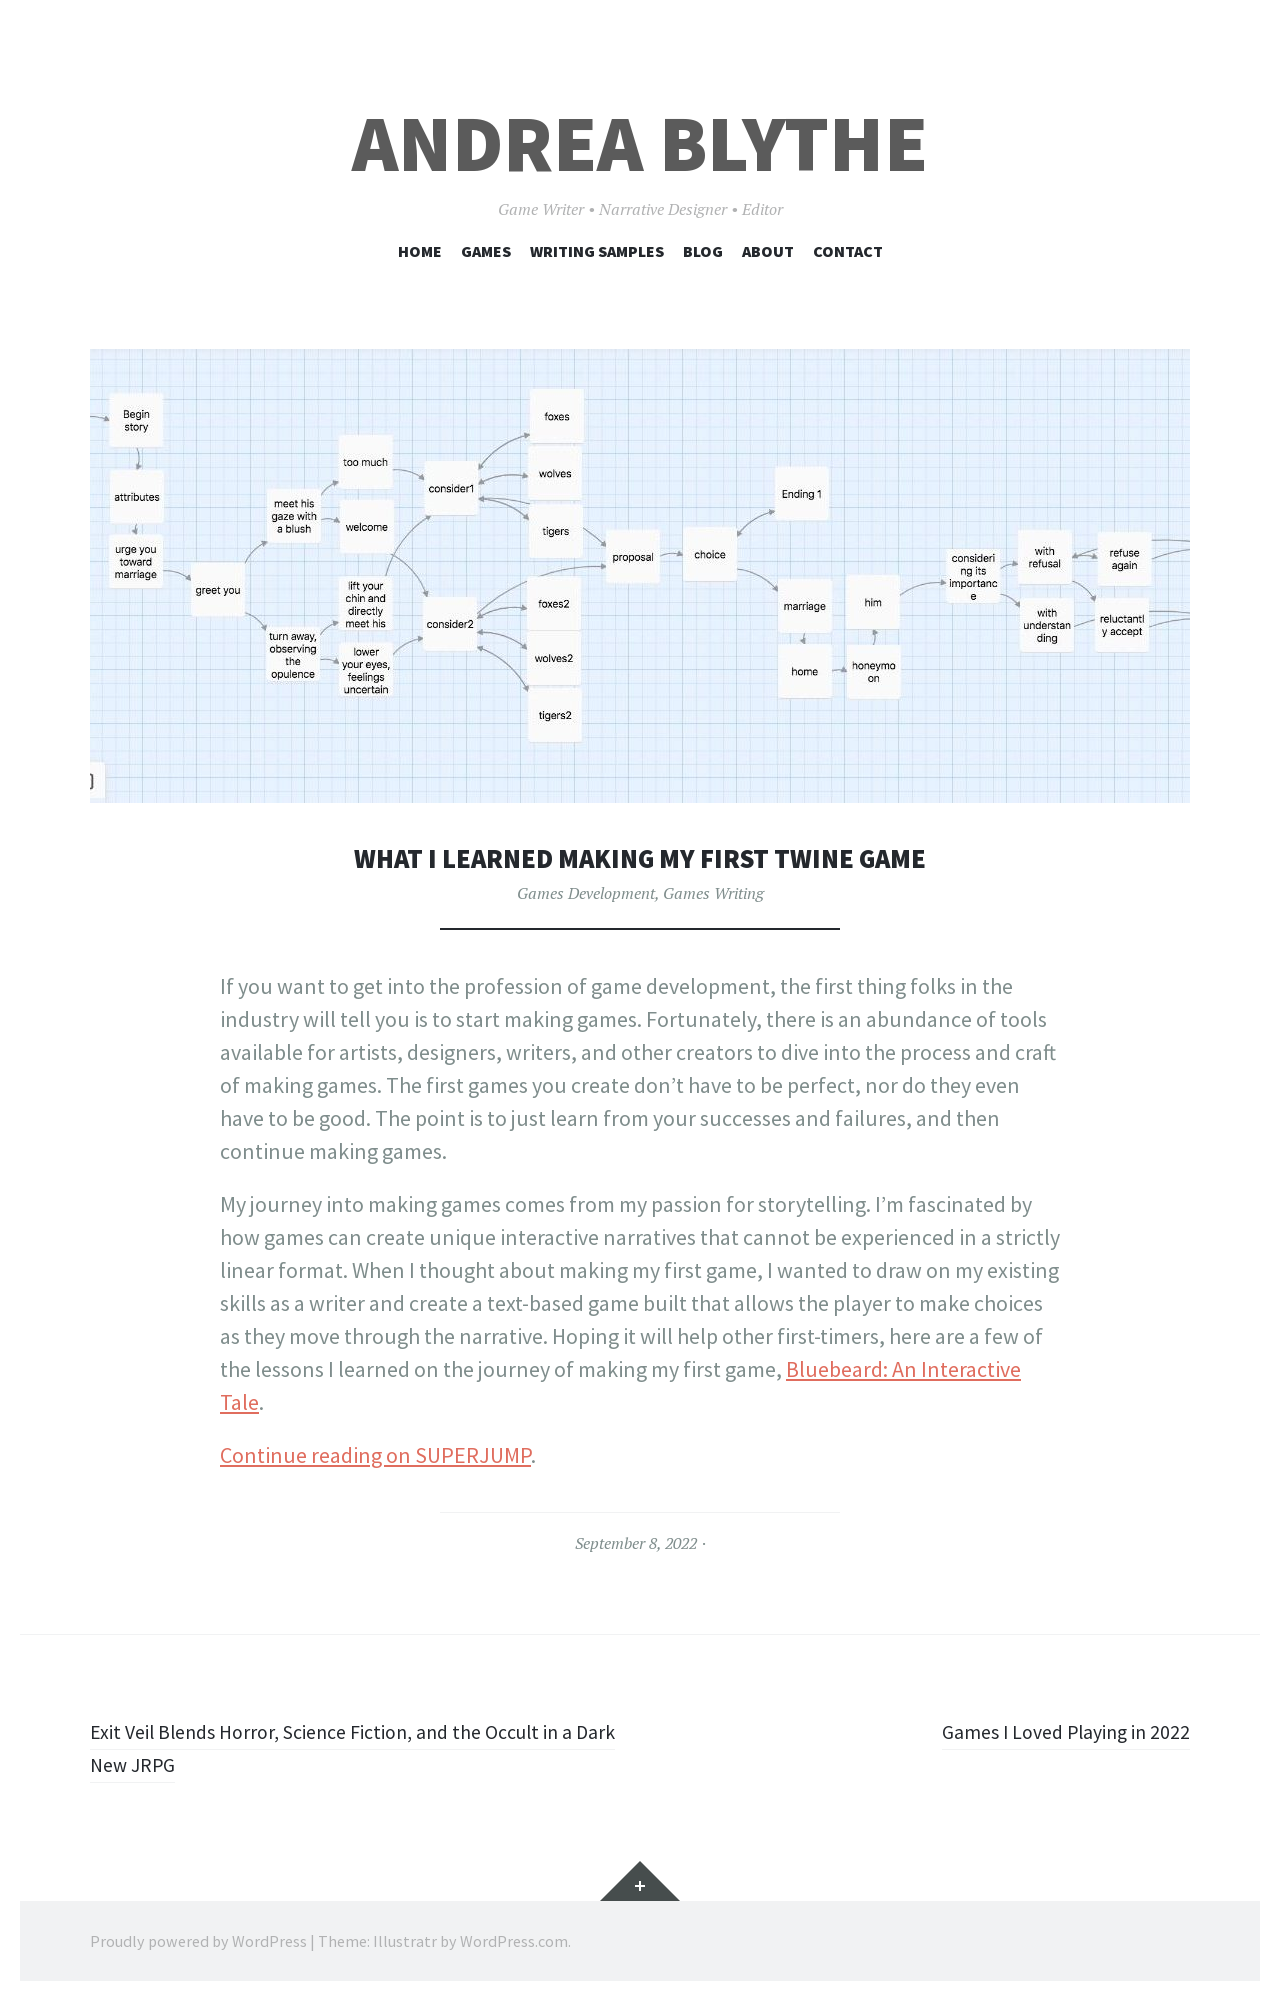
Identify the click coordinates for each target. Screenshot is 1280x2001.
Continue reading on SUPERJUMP (375, 1455)
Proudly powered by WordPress (198, 1941)
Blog (703, 251)
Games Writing (713, 893)
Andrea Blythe (640, 143)
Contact (848, 251)
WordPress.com (514, 1941)
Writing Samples (597, 251)
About (768, 251)
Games (486, 251)
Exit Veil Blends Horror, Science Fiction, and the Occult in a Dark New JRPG (358, 1747)
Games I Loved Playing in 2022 (1052, 1731)
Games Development (586, 893)
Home (420, 251)
